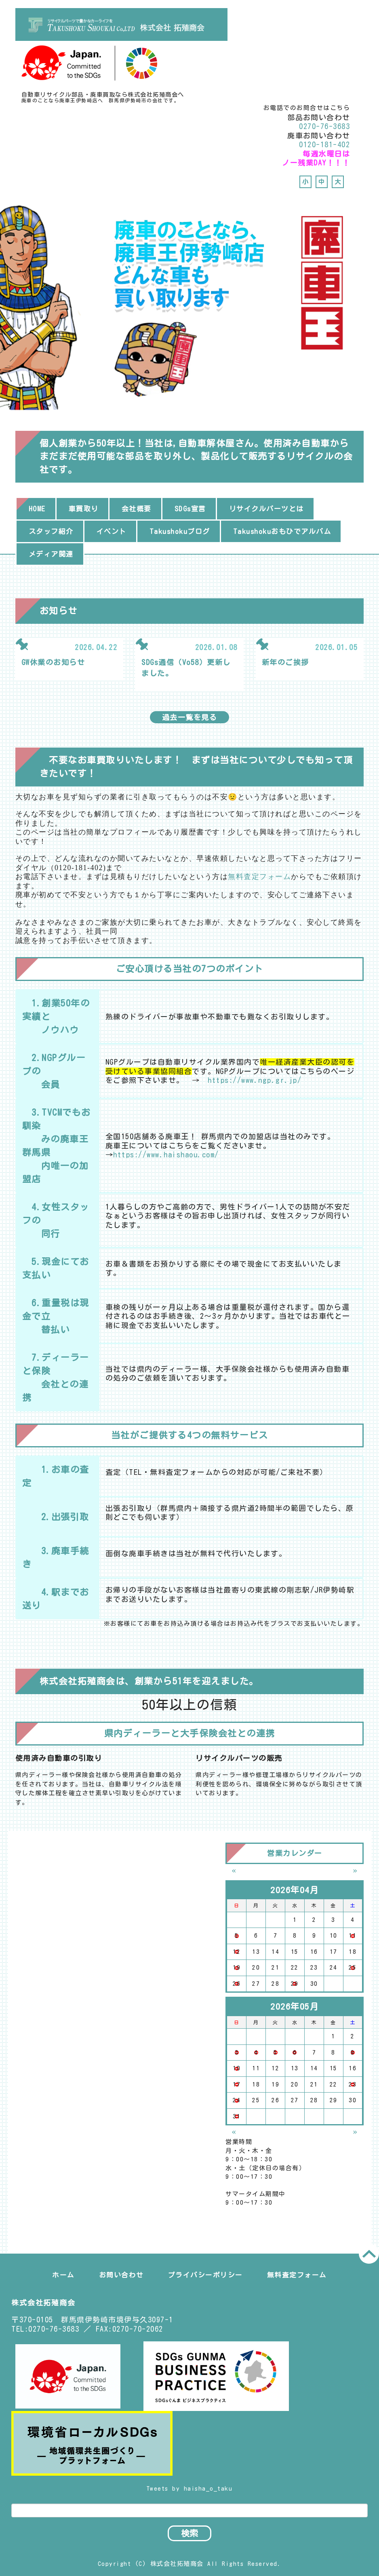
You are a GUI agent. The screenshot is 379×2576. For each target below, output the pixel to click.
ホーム (63, 2274)
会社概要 (137, 508)
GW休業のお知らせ (53, 662)
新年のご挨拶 (285, 662)
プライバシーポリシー (205, 2274)
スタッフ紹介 (51, 531)
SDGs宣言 (190, 508)
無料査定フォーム (259, 877)
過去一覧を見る (189, 717)
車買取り (84, 508)
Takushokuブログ (179, 531)
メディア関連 (51, 554)
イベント (111, 531)
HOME (37, 508)
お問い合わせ (121, 2274)
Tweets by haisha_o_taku (190, 2488)
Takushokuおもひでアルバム (282, 531)
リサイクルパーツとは (266, 508)
